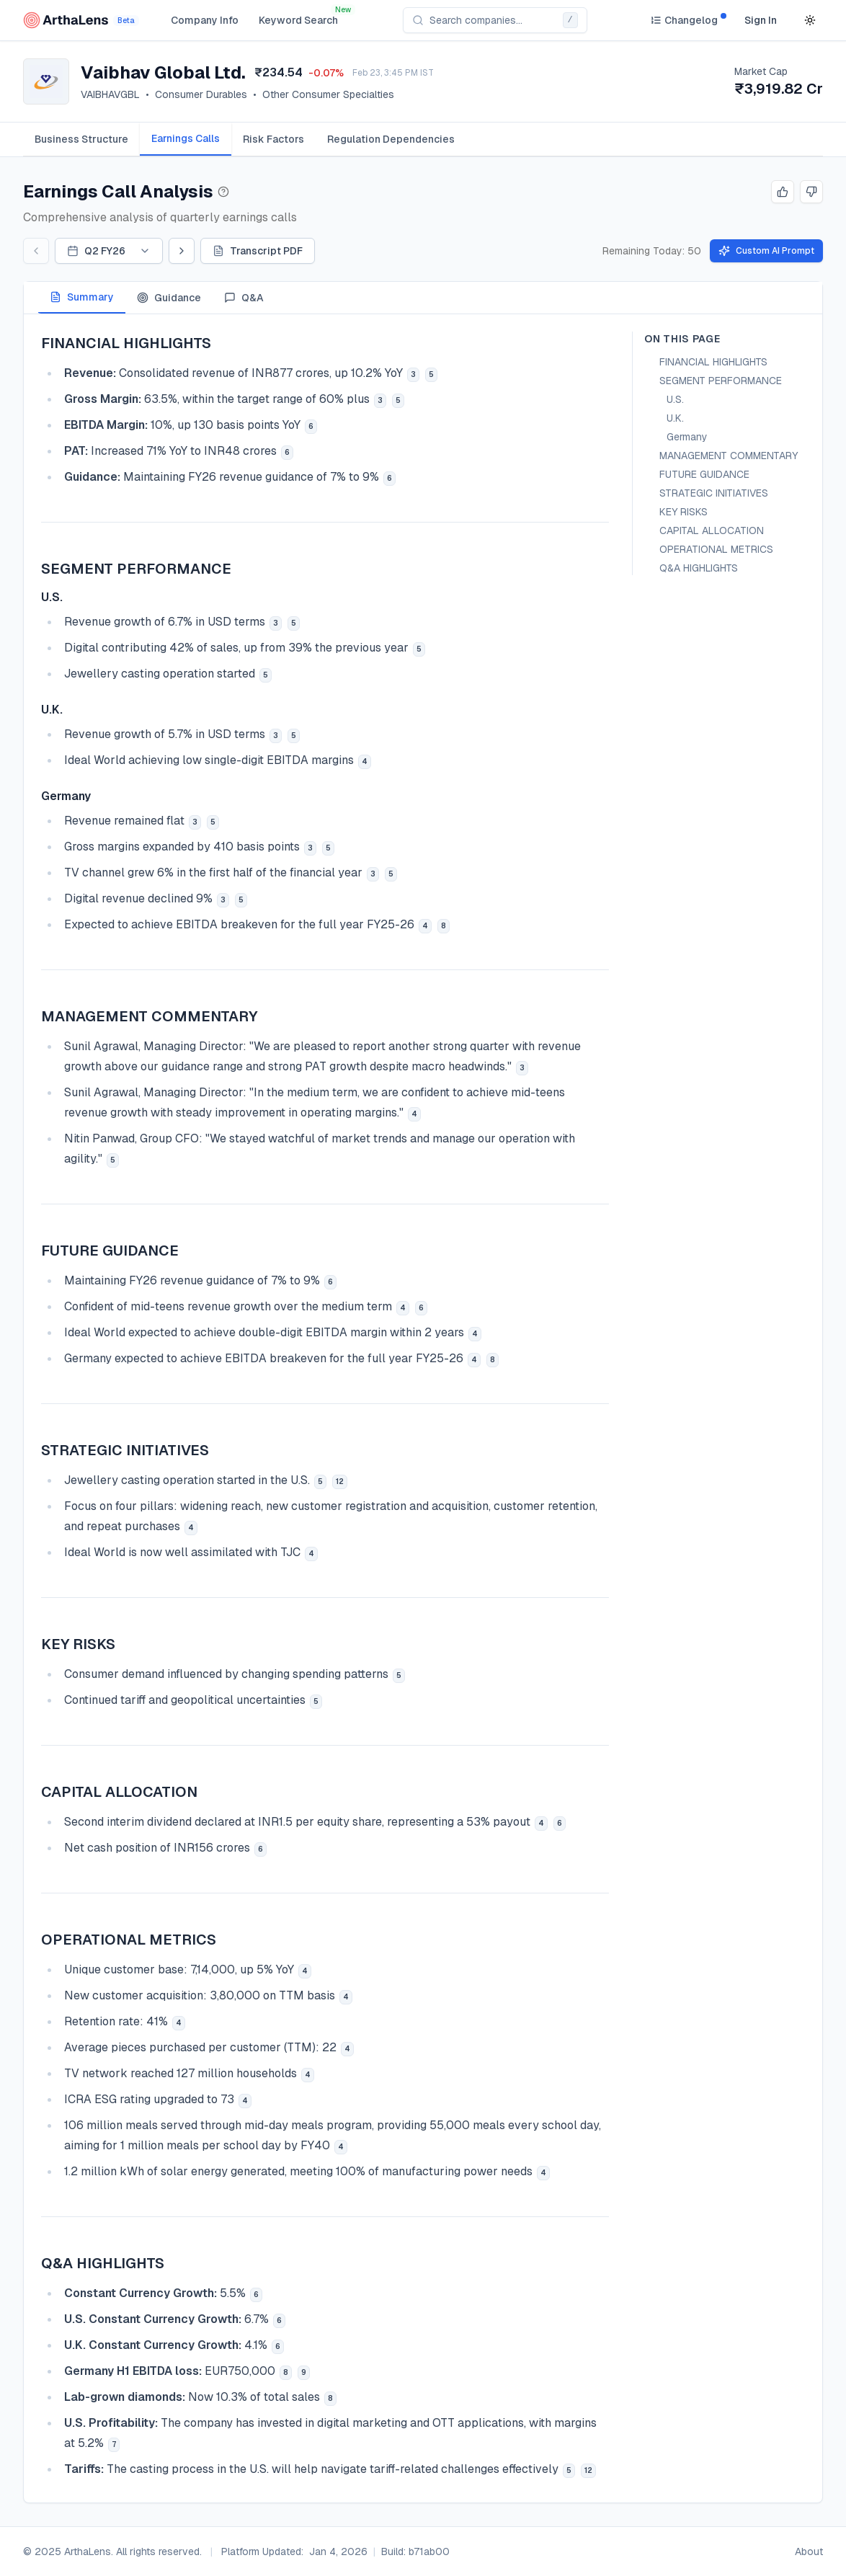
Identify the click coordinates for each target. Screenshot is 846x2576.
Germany (687, 436)
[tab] (81, 139)
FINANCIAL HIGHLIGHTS (713, 361)
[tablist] (423, 139)
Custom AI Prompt (766, 251)
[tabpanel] (423, 1408)
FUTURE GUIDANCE (704, 474)
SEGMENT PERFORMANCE (720, 380)
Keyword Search (298, 20)
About (809, 2551)
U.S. (675, 399)
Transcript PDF (258, 250)
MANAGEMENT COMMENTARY (728, 455)
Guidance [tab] (169, 297)
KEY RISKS (683, 511)
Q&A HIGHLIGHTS (698, 567)
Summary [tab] (82, 296)
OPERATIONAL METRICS (716, 549)
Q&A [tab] (244, 297)
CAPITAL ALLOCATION (711, 530)
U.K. (675, 418)
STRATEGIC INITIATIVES (713, 493)
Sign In (760, 20)
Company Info (205, 20)
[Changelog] (684, 20)
